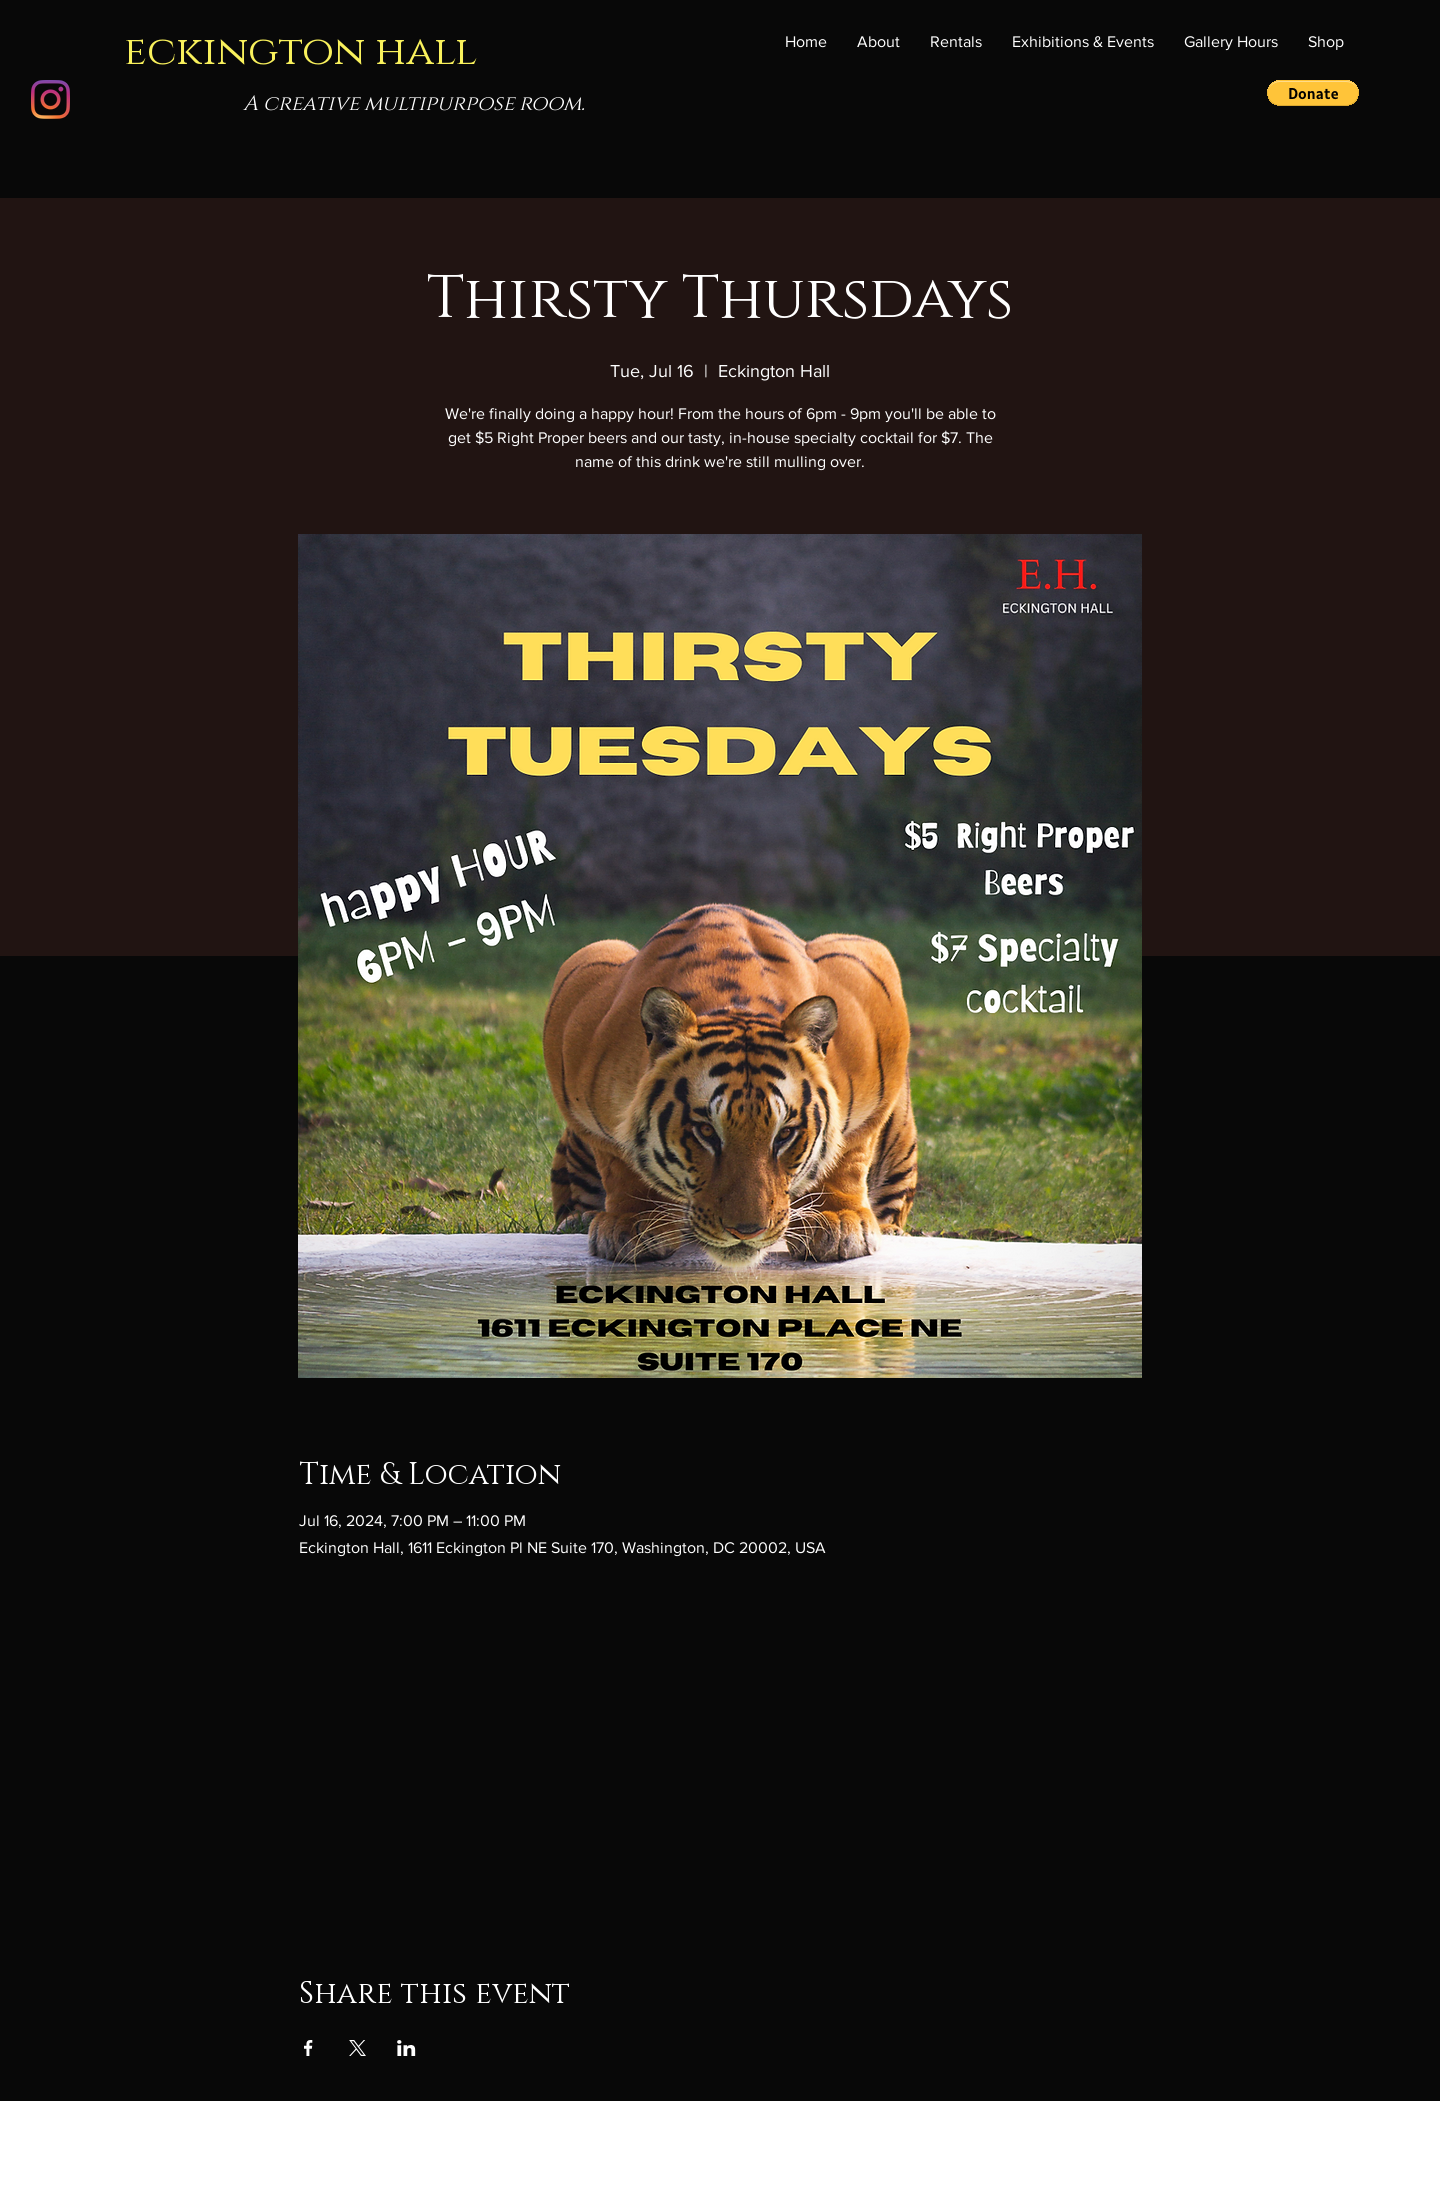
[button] (1083, 42)
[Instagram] (50, 99)
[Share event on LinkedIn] (406, 2048)
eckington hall (300, 51)
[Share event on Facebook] (308, 2048)
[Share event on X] (357, 2048)
